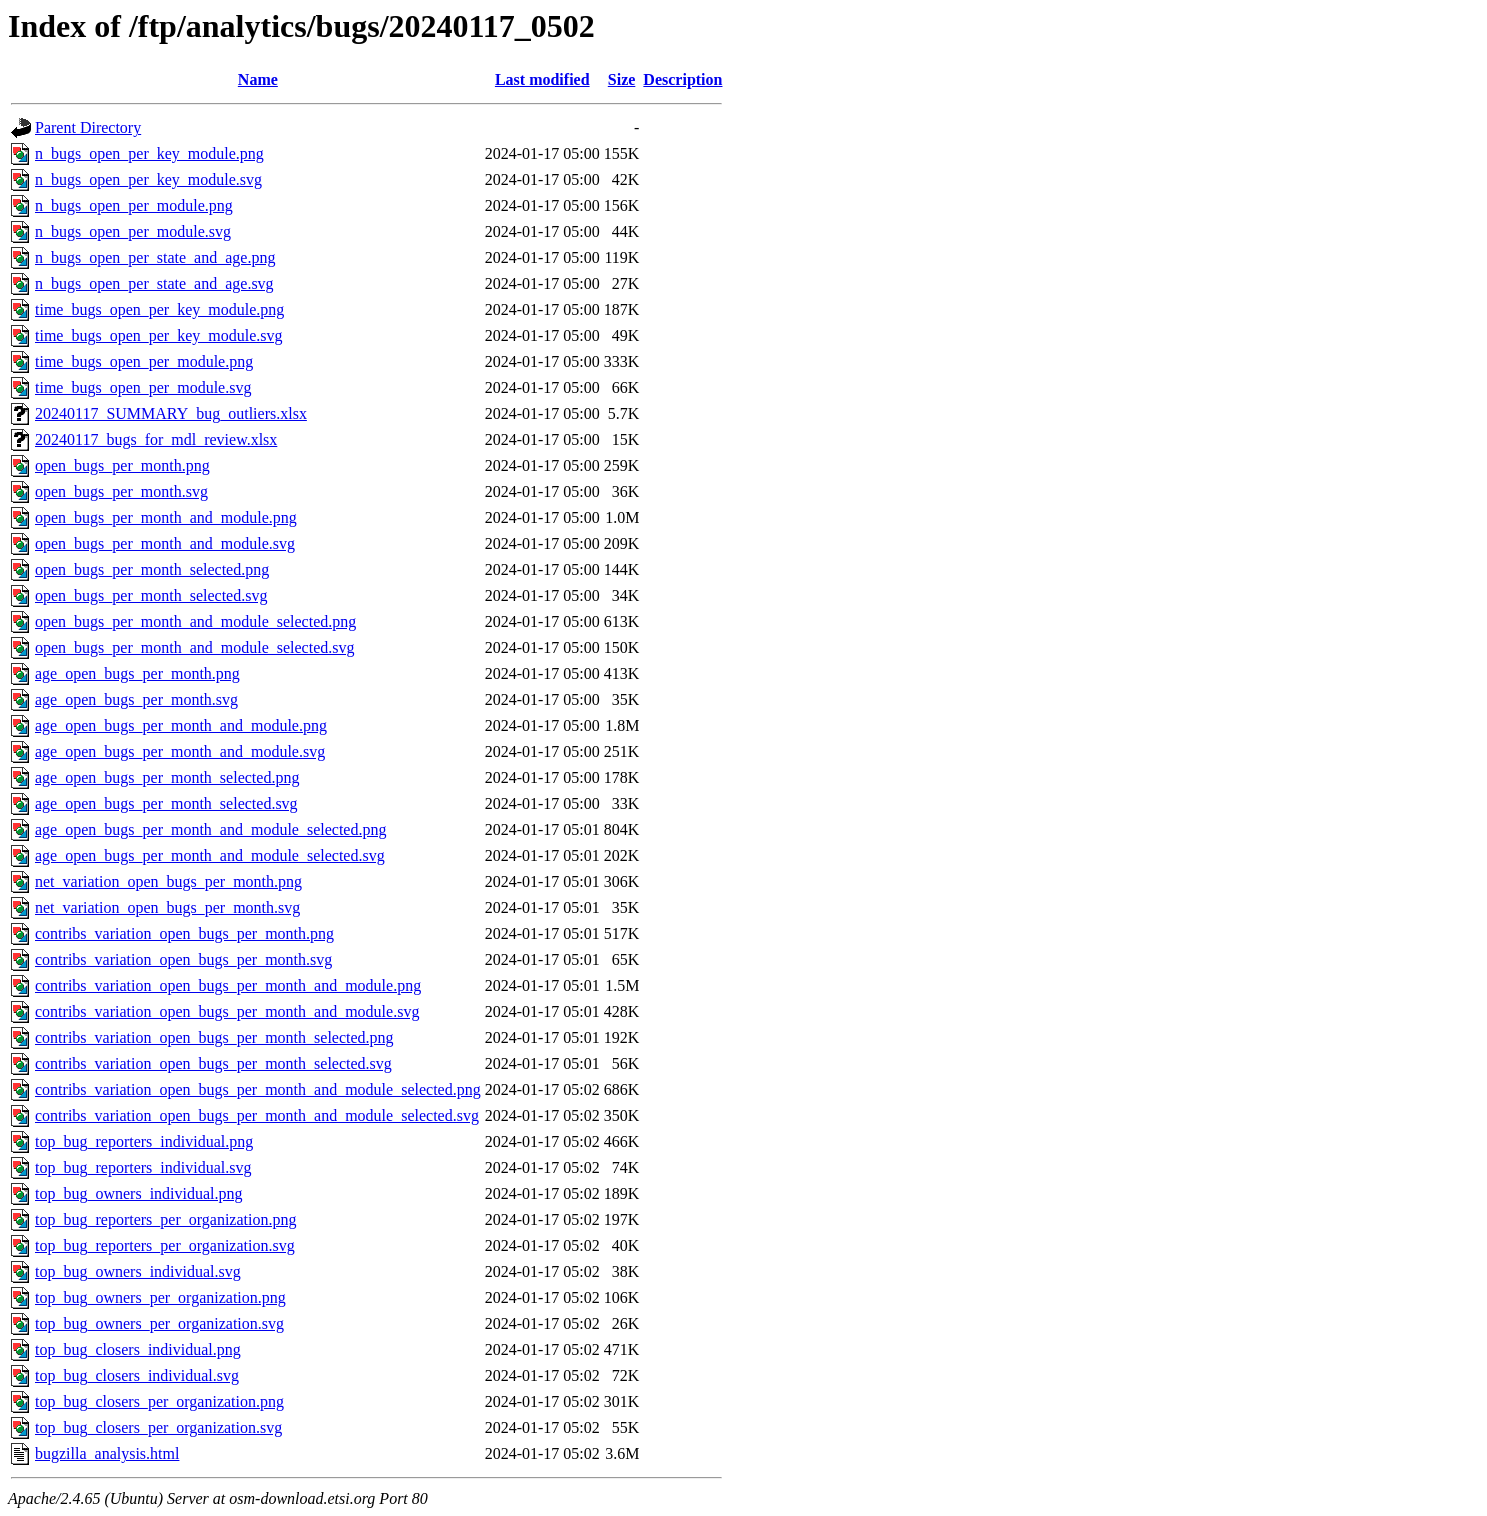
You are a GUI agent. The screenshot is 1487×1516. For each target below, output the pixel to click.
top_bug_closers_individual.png (138, 1349)
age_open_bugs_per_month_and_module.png (181, 725)
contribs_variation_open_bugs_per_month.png (184, 933)
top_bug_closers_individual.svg (137, 1375)
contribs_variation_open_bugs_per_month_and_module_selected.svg (257, 1115)
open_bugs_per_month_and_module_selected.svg (195, 647)
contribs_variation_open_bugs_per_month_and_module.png (228, 985)
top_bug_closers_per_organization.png (159, 1401)
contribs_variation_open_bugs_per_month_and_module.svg (227, 1011)
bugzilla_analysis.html (107, 1453)
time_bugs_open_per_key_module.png (159, 309)
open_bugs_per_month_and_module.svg (165, 543)
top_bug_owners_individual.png (139, 1193)
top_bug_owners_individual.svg (138, 1271)
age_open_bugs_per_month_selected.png (167, 777)
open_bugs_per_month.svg (121, 491)
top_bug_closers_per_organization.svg (158, 1427)
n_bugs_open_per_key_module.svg (148, 179)
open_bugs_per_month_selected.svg (151, 595)
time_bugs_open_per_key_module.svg (159, 335)
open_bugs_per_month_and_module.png (166, 517)
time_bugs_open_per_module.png (144, 361)
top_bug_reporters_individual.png (144, 1141)
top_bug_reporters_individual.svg (143, 1167)
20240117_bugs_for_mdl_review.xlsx (156, 439)
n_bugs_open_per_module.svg (133, 231)
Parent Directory (88, 127)
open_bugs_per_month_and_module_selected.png (195, 621)
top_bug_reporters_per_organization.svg (165, 1245)
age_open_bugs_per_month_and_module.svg (180, 751)
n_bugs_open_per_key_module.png (149, 153)
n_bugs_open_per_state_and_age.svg (154, 283)
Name (258, 79)
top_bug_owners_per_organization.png (160, 1297)
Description (682, 79)
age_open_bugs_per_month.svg (136, 699)
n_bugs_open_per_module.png (134, 205)
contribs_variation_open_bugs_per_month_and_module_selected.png (258, 1089)
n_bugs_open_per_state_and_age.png (155, 257)
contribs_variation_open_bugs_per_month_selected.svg (213, 1063)
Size (622, 79)
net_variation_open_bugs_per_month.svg (167, 907)
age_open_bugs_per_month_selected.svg (166, 803)
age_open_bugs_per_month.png (137, 673)
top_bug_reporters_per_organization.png (165, 1219)
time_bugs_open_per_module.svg (143, 387)
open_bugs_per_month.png (122, 465)
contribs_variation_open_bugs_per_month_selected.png (214, 1037)
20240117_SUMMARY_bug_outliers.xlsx (171, 413)
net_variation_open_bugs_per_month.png (168, 881)
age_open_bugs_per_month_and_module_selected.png (210, 829)
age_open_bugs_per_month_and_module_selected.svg (210, 855)
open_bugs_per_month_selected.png (152, 569)
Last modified (542, 79)
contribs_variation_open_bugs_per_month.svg (183, 959)
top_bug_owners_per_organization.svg (159, 1323)
